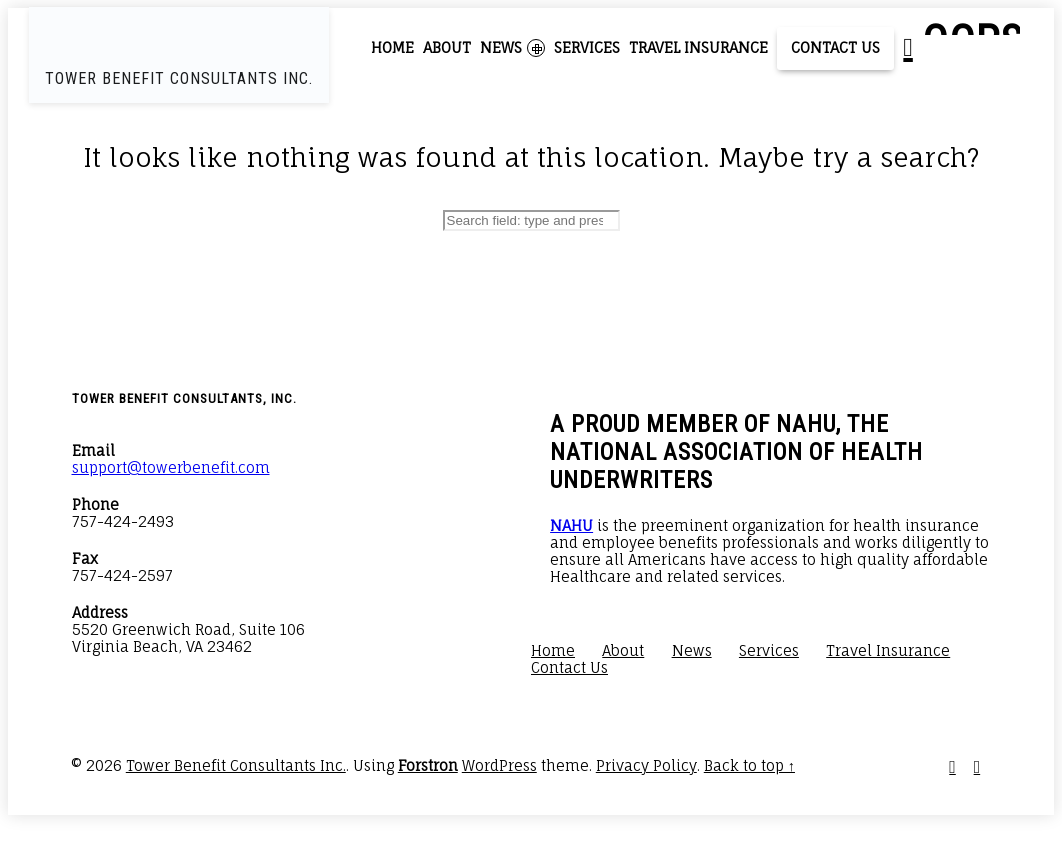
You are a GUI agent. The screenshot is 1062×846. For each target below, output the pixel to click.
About (447, 47)
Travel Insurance (698, 47)
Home (392, 47)
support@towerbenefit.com (171, 467)
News (512, 48)
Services (587, 47)
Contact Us (835, 47)
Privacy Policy (646, 765)
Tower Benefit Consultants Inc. (236, 765)
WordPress (499, 765)
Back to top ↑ (749, 765)
